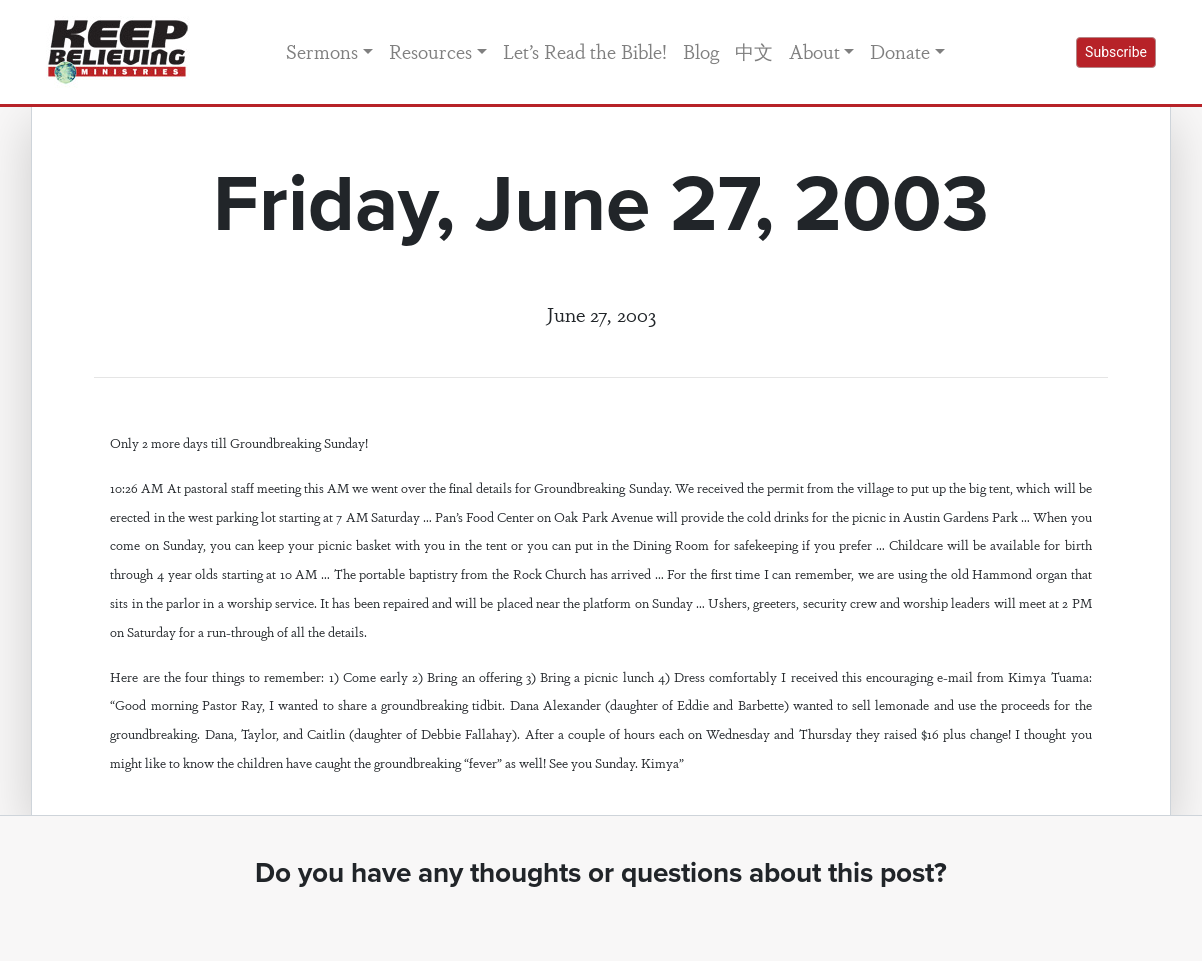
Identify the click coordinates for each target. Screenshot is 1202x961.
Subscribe (1116, 52)
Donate (900, 51)
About (814, 51)
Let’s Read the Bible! (585, 51)
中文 (754, 51)
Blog (701, 51)
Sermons (322, 51)
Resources (430, 51)
